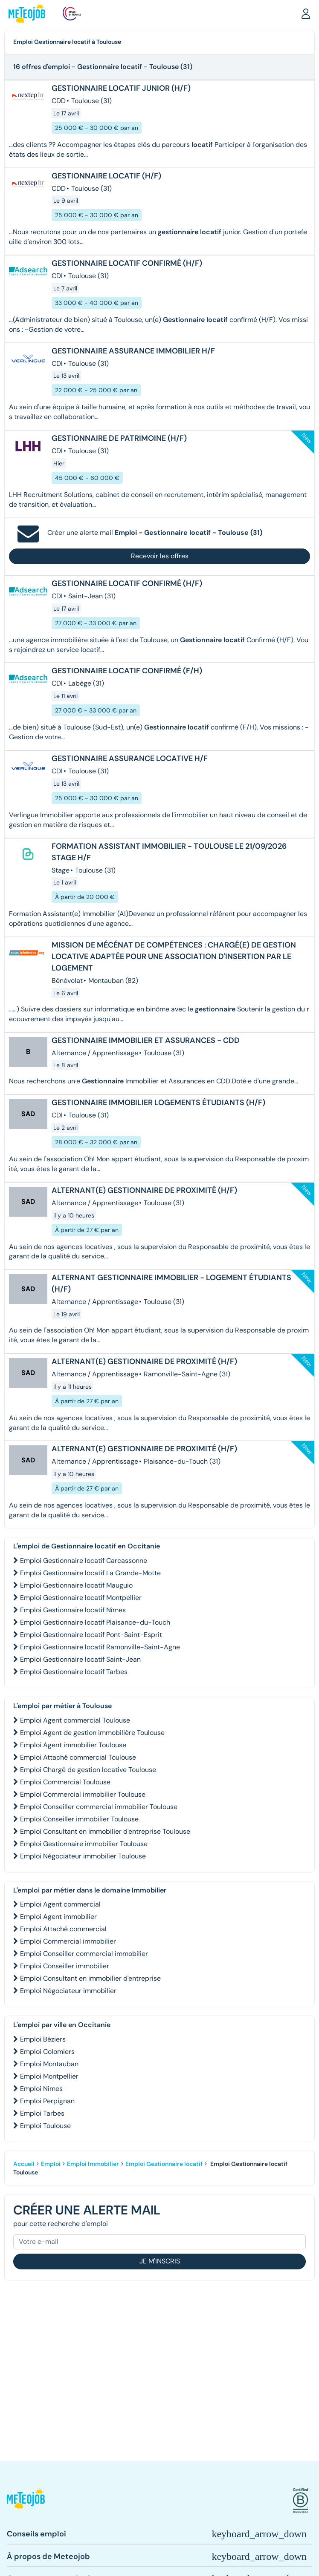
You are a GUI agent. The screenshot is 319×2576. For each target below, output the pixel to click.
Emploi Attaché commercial (63, 1928)
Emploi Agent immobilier (58, 1916)
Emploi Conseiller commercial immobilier (84, 1953)
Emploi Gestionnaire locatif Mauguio (76, 1585)
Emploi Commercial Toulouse (65, 1782)
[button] (306, 13)
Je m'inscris (159, 2261)
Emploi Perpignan (47, 2100)
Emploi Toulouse (45, 2125)
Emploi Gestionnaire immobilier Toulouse (84, 1843)
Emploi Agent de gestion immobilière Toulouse (92, 1732)
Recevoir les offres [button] (159, 555)
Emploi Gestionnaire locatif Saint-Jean (80, 1659)
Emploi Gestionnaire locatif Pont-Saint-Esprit (91, 1634)
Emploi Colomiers (47, 2051)
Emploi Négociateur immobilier (68, 1990)
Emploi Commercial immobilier (68, 1941)
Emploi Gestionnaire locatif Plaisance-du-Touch (95, 1622)
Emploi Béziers (43, 2039)
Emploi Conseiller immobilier (64, 1965)
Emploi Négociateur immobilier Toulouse (83, 1856)
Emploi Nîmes (41, 2088)
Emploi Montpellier (49, 2076)
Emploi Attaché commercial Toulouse (78, 1757)
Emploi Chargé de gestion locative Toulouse (88, 1769)
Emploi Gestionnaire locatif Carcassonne (83, 1560)
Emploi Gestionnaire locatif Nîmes (73, 1609)
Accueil (24, 2164)
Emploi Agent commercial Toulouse (75, 1720)
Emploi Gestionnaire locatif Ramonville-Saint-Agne (100, 1647)
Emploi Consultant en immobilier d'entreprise (90, 1978)
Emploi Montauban (49, 2063)
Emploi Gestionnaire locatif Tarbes (74, 1671)
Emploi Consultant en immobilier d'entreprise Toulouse (105, 1831)
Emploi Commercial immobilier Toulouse (82, 1794)
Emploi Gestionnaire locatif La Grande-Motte (90, 1572)
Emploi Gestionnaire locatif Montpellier (81, 1597)
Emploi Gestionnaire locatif (164, 2164)
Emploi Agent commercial (60, 1904)
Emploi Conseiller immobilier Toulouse (79, 1819)
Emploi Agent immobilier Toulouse (73, 1744)
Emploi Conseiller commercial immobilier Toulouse (98, 1806)
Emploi (51, 2164)
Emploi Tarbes (42, 2113)
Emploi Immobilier (93, 2164)
